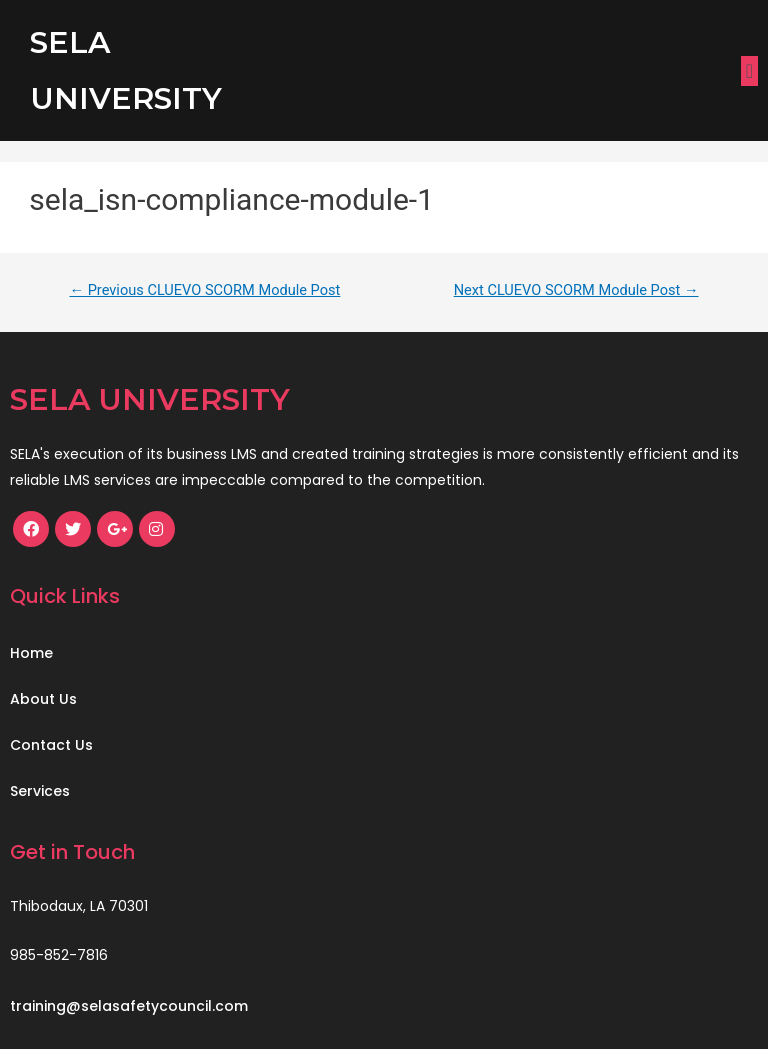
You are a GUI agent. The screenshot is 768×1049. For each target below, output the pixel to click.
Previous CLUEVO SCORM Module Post (204, 290)
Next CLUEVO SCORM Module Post (576, 290)
